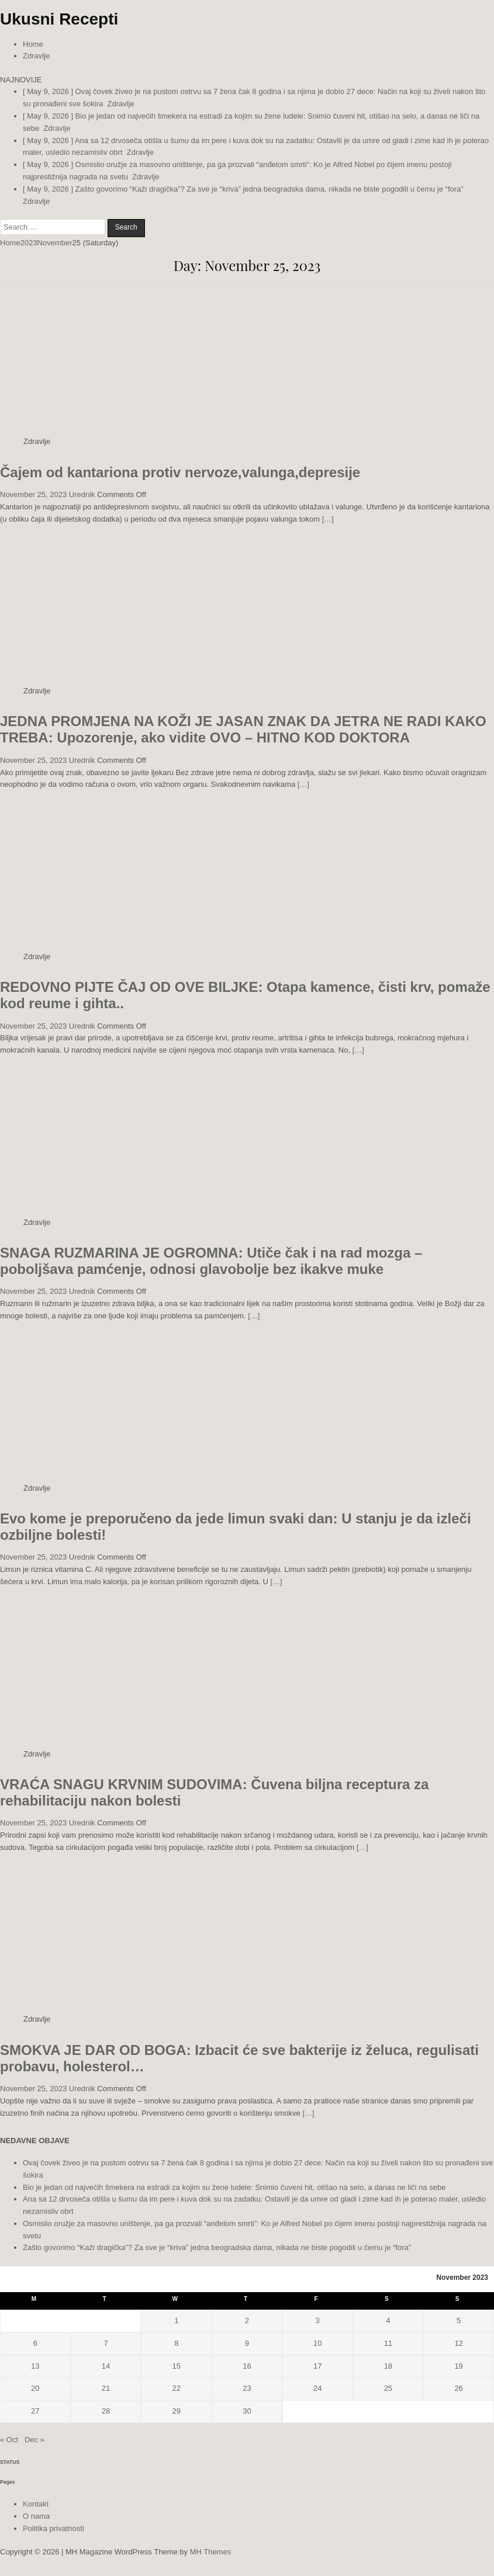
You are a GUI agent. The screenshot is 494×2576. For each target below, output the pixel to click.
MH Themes (211, 2551)
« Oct (9, 2439)
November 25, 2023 (33, 494)
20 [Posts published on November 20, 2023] (35, 2388)
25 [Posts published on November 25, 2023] (388, 2388)
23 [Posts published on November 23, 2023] (247, 2388)
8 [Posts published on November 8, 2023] (176, 2343)
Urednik (82, 494)
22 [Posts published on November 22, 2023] (176, 2388)
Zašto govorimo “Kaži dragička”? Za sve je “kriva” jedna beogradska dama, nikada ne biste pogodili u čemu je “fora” (217, 2247)
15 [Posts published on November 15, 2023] (176, 2366)
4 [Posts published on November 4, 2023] (388, 2320)
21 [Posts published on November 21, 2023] (106, 2388)
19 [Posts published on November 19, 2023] (458, 2366)
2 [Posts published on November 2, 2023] (247, 2320)
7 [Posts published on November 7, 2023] (105, 2343)
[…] (328, 519)
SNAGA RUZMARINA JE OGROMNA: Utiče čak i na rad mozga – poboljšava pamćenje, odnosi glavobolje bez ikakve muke (211, 1261)
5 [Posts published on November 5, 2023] (459, 2320)
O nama (36, 2516)
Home (33, 44)
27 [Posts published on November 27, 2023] (35, 2411)
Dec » (34, 2439)
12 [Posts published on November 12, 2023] (458, 2343)
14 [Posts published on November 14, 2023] (106, 2366)
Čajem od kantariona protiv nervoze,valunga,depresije (180, 472)
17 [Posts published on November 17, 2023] (317, 2366)
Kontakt (36, 2503)
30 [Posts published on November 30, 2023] (247, 2411)
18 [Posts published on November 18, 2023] (388, 2366)
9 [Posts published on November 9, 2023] (247, 2343)
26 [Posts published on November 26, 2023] (458, 2388)
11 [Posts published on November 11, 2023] (388, 2343)
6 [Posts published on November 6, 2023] (35, 2343)
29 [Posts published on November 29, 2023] (176, 2411)
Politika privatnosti (53, 2528)
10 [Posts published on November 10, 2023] (317, 2343)
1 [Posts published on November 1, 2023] (176, 2320)
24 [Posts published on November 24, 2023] (317, 2388)
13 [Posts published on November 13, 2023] (35, 2366)
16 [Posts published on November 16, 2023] (247, 2366)
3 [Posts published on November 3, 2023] (318, 2320)
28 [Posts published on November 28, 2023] (106, 2411)
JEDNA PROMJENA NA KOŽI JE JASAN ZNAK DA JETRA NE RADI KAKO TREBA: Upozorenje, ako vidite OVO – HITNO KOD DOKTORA (243, 729)
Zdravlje (36, 55)
